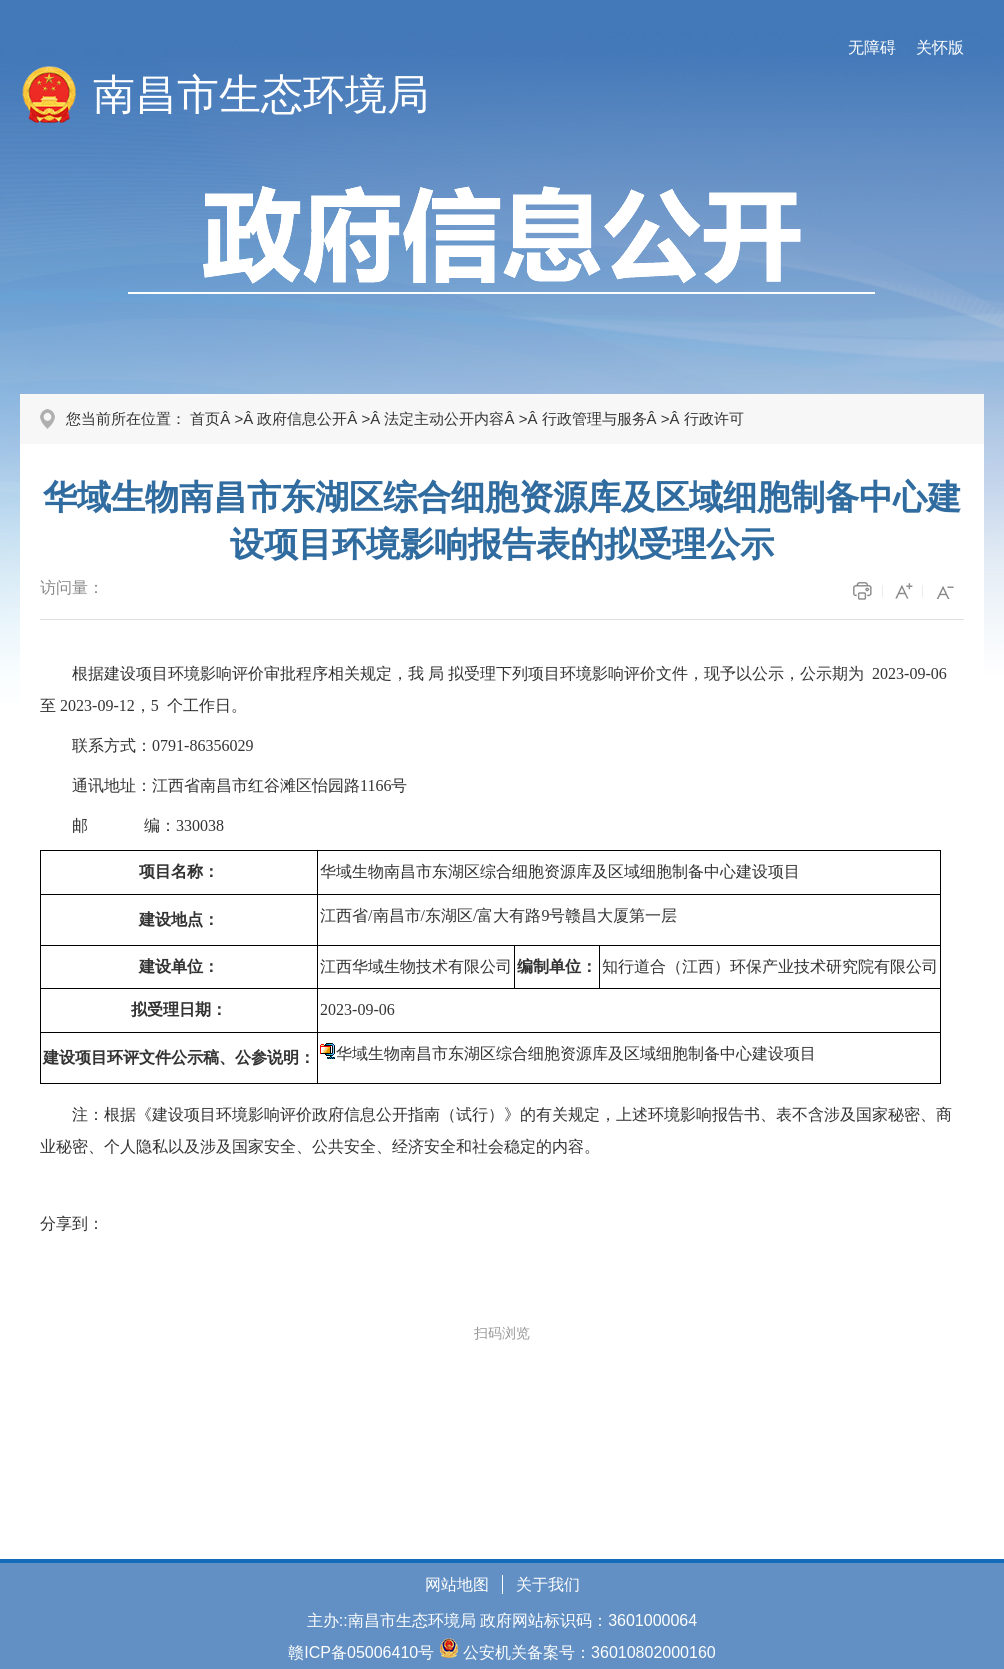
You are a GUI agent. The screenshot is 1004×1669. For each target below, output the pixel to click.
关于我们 (548, 1584)
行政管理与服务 (594, 418)
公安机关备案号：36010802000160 (589, 1652)
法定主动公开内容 (444, 418)
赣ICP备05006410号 (361, 1652)
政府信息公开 (302, 418)
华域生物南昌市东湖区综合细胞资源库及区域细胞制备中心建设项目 (576, 1053)
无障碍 (872, 47)
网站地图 (457, 1584)
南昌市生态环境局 (261, 94)
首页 (205, 418)
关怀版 (940, 47)
